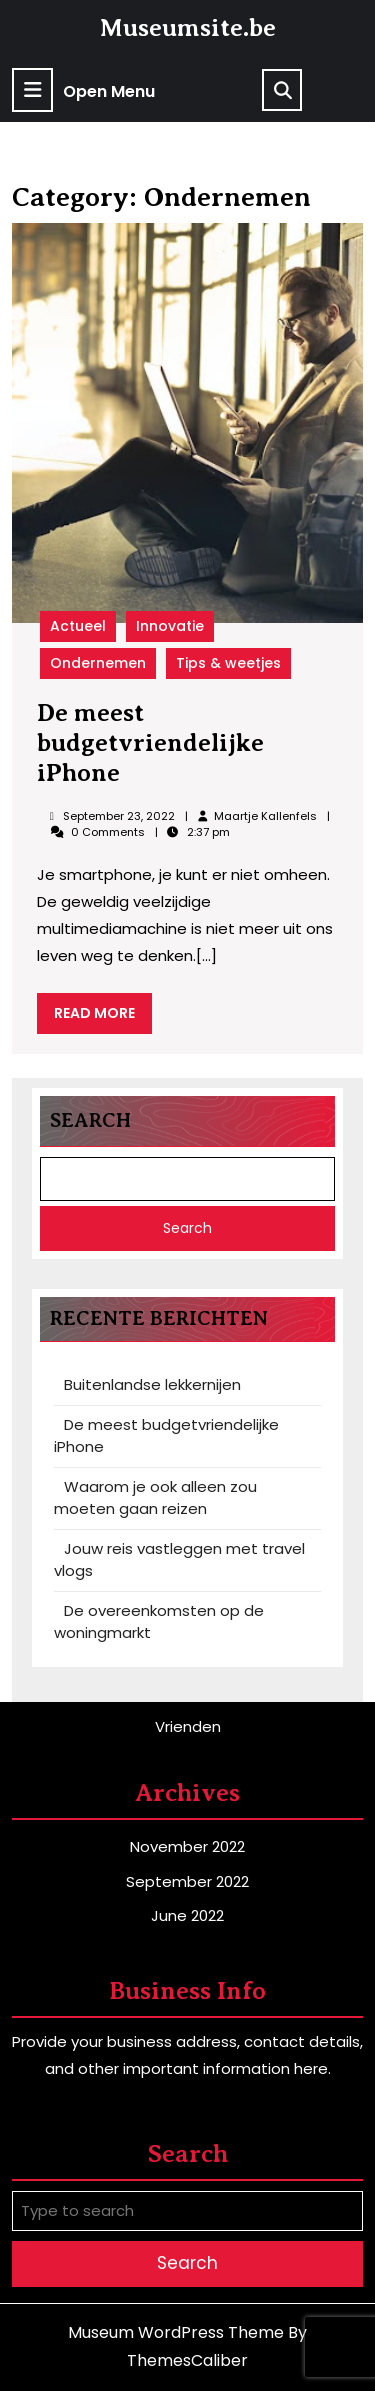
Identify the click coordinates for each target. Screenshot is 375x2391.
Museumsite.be (187, 28)
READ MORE (103, 1017)
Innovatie (170, 626)
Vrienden (188, 1726)
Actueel (78, 626)
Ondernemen (98, 663)
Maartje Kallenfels (264, 815)
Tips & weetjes (228, 663)
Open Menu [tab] (83, 90)
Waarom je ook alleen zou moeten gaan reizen (155, 1498)
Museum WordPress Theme (176, 2332)
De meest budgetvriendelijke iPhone (150, 742)
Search (90, 1120)
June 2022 (187, 1915)
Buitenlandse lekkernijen (152, 1384)
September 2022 (187, 1881)
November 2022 (187, 1846)
